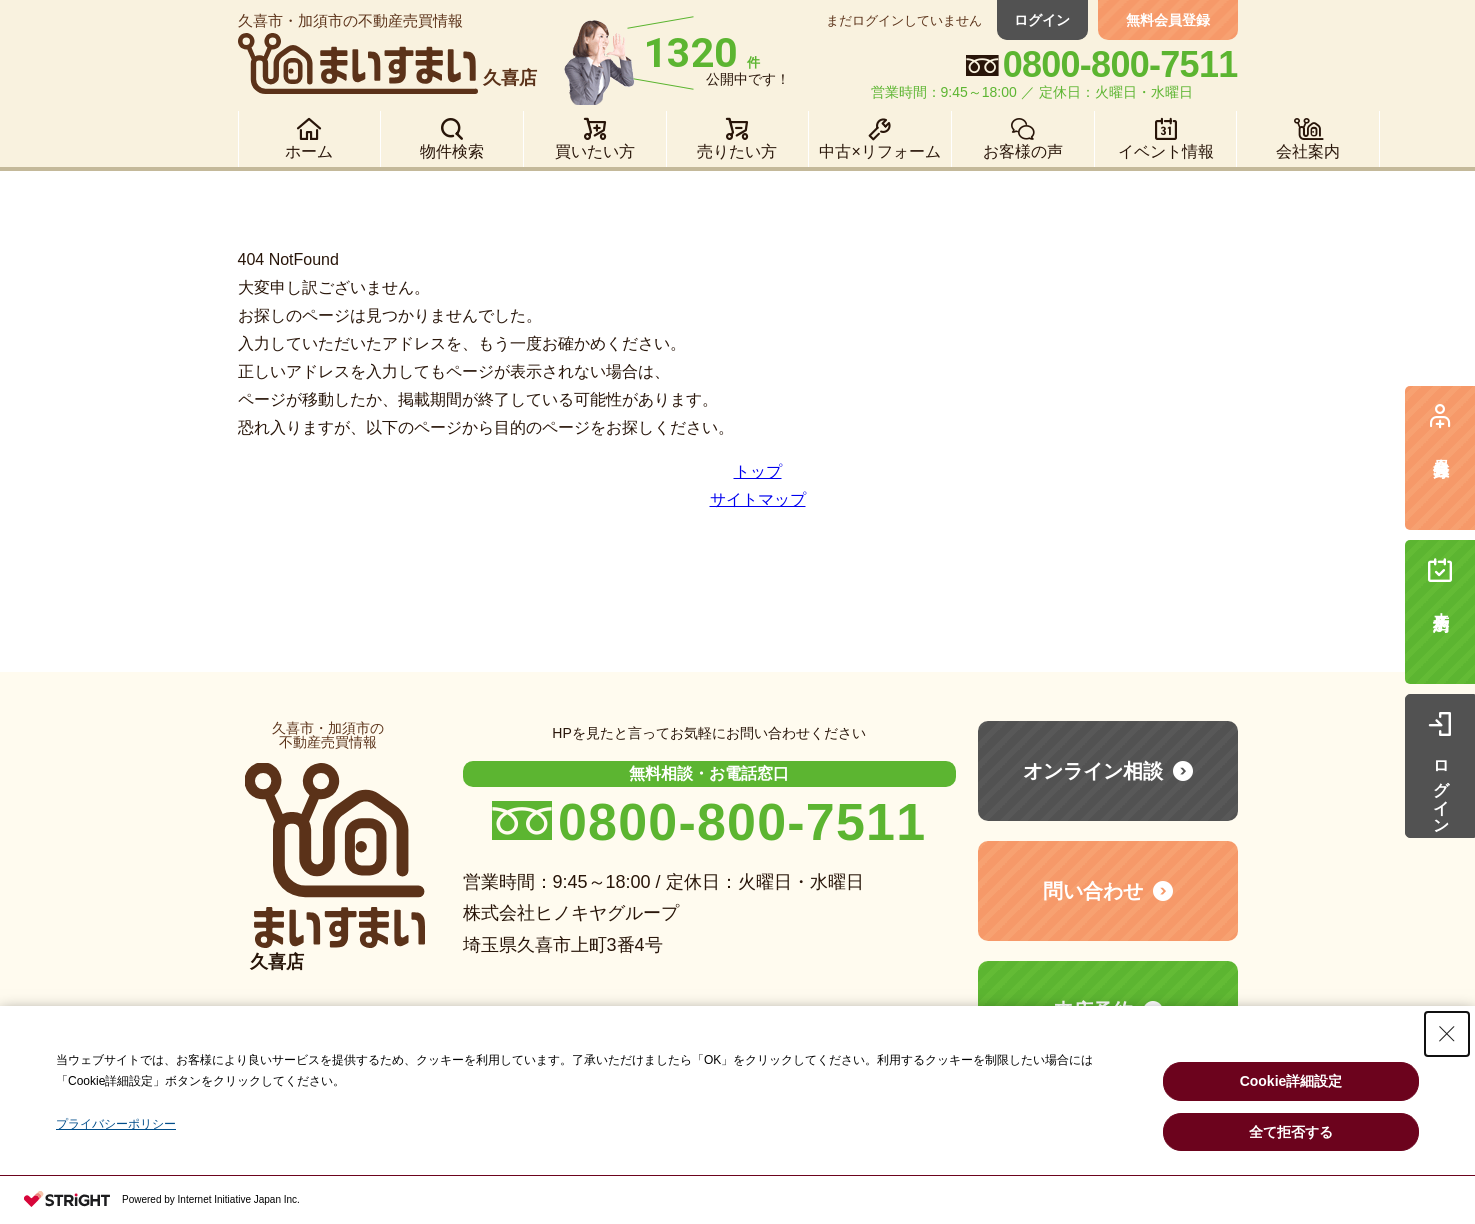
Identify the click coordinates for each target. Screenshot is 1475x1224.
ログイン (1043, 20)
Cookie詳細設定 (1291, 1081)
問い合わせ (1093, 891)
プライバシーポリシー (116, 1124)
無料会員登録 (1168, 20)
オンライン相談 (1093, 771)
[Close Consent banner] (1447, 1034)
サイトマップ (758, 499)
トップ (758, 471)
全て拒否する (1291, 1132)
